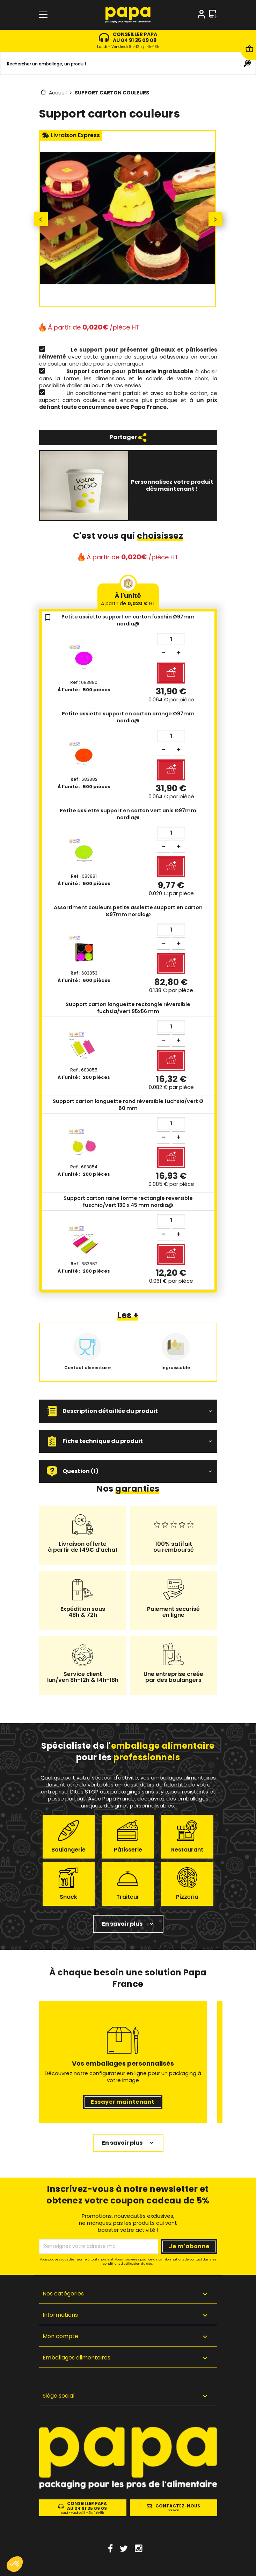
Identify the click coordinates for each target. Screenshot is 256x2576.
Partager (128, 437)
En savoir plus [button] (122, 1924)
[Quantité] (171, 639)
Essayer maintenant (123, 2102)
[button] (128, 1411)
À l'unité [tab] (128, 599)
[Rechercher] (128, 63)
